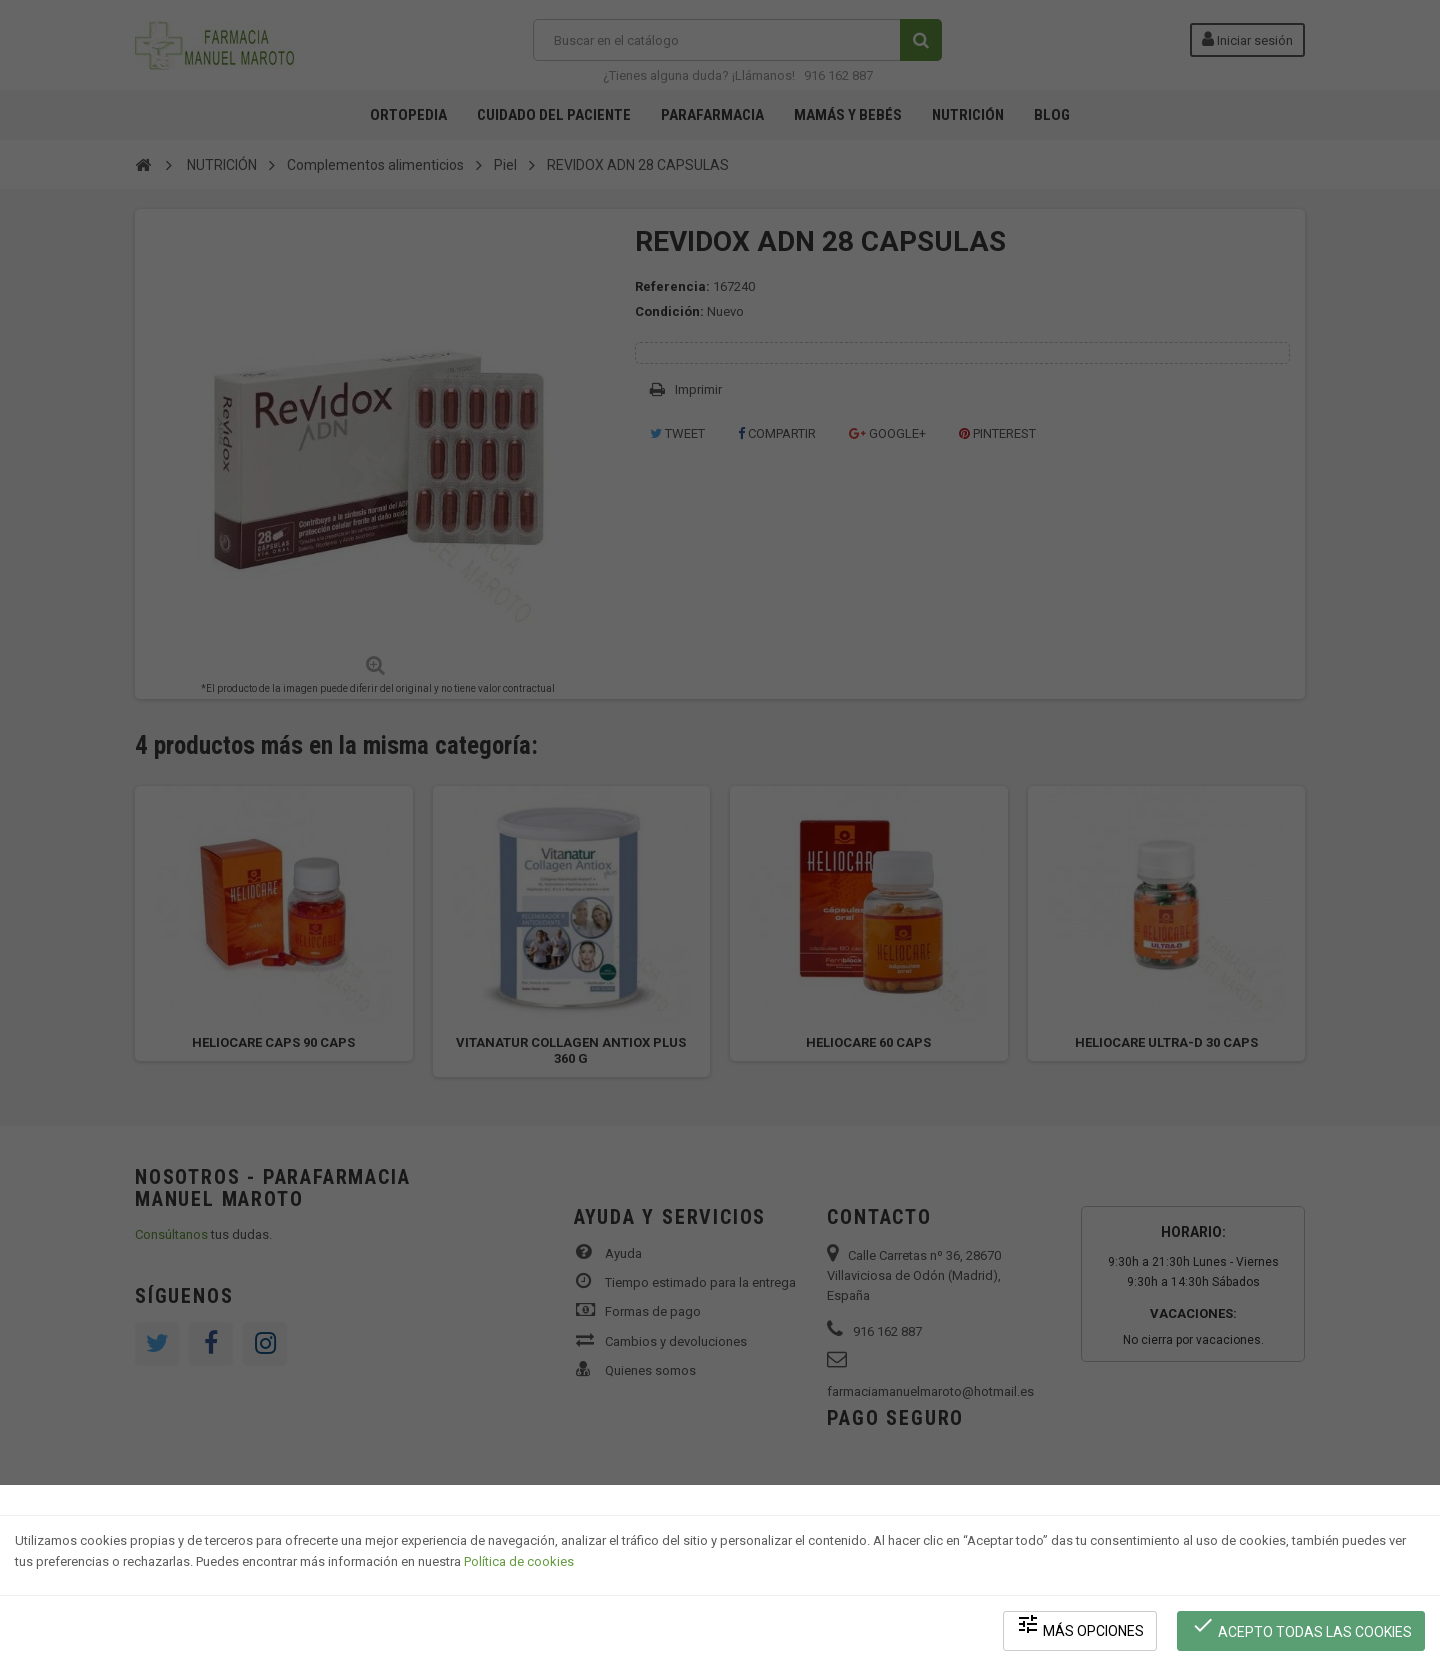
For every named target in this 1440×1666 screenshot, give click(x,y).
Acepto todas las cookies (1301, 1626)
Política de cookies (519, 1561)
